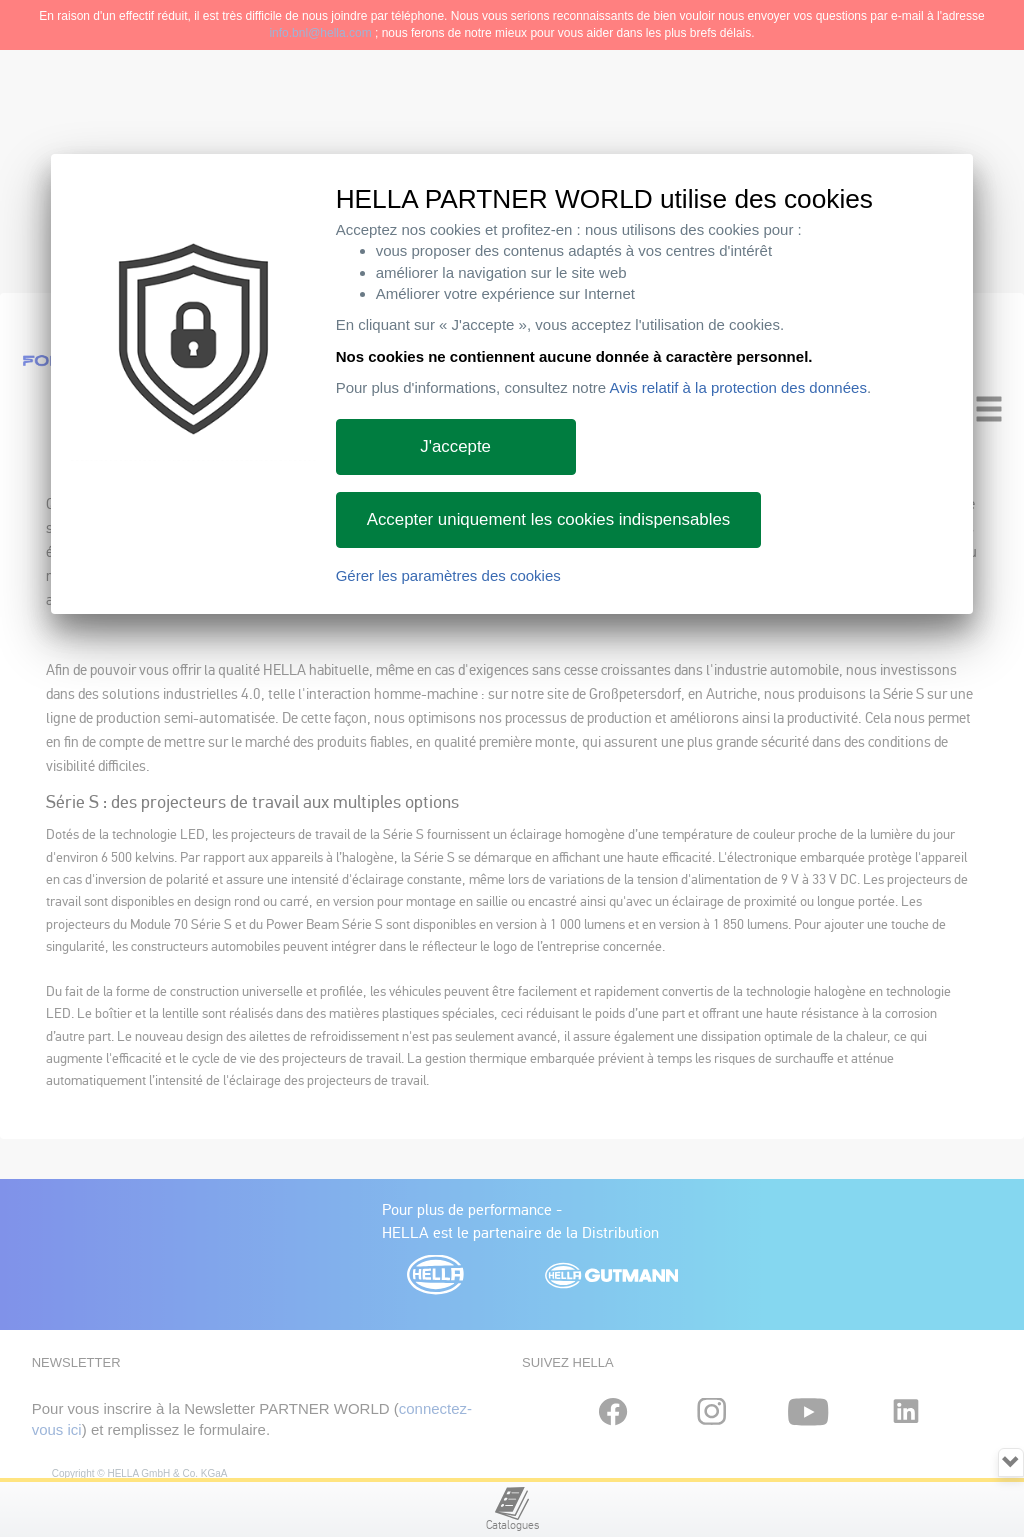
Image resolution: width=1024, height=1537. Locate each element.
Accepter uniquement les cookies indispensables (549, 519)
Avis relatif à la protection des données (738, 387)
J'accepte (455, 446)
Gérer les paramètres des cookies (448, 575)
